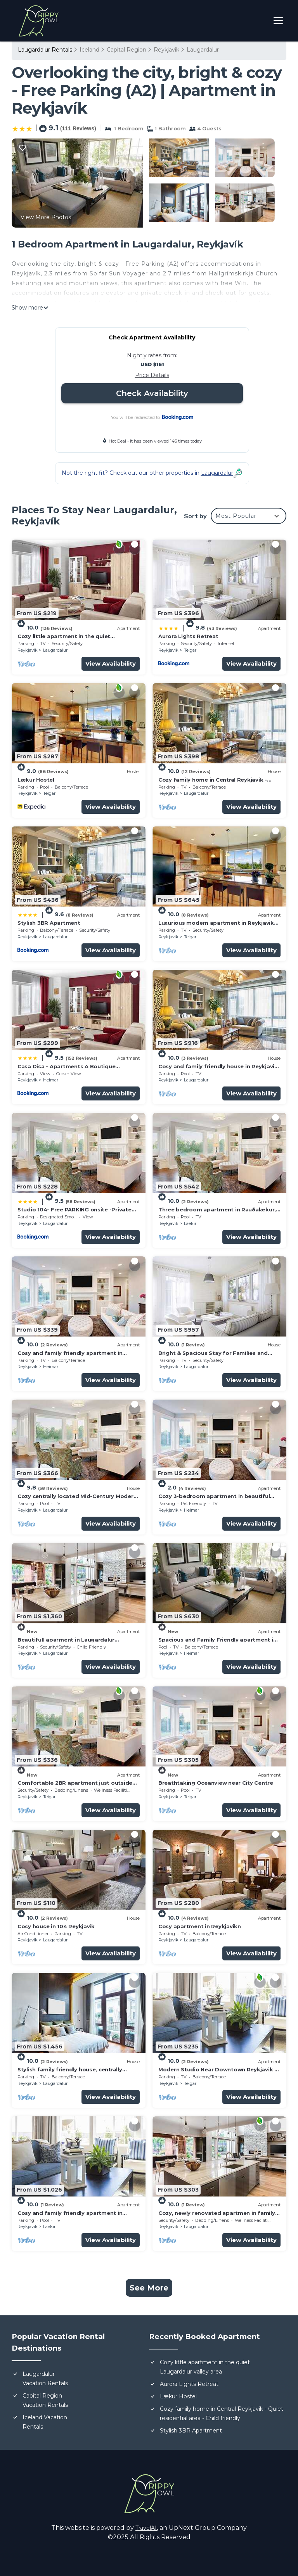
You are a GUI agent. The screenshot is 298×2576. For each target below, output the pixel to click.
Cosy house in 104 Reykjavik (56, 1926)
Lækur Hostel (35, 780)
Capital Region (126, 49)
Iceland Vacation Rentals (45, 2422)
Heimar (50, 1080)
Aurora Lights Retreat (188, 636)
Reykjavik (166, 49)
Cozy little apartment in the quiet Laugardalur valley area (205, 2367)
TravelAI (146, 2527)
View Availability (110, 663)
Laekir (190, 1223)
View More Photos (46, 217)
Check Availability (152, 393)
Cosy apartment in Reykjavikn (199, 1926)
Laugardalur (203, 49)
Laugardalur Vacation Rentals (45, 2378)
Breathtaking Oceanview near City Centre (215, 1783)
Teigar (190, 650)
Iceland (89, 49)
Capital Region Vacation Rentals (45, 2400)
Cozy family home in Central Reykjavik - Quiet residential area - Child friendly (221, 2413)
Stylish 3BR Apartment (48, 923)
